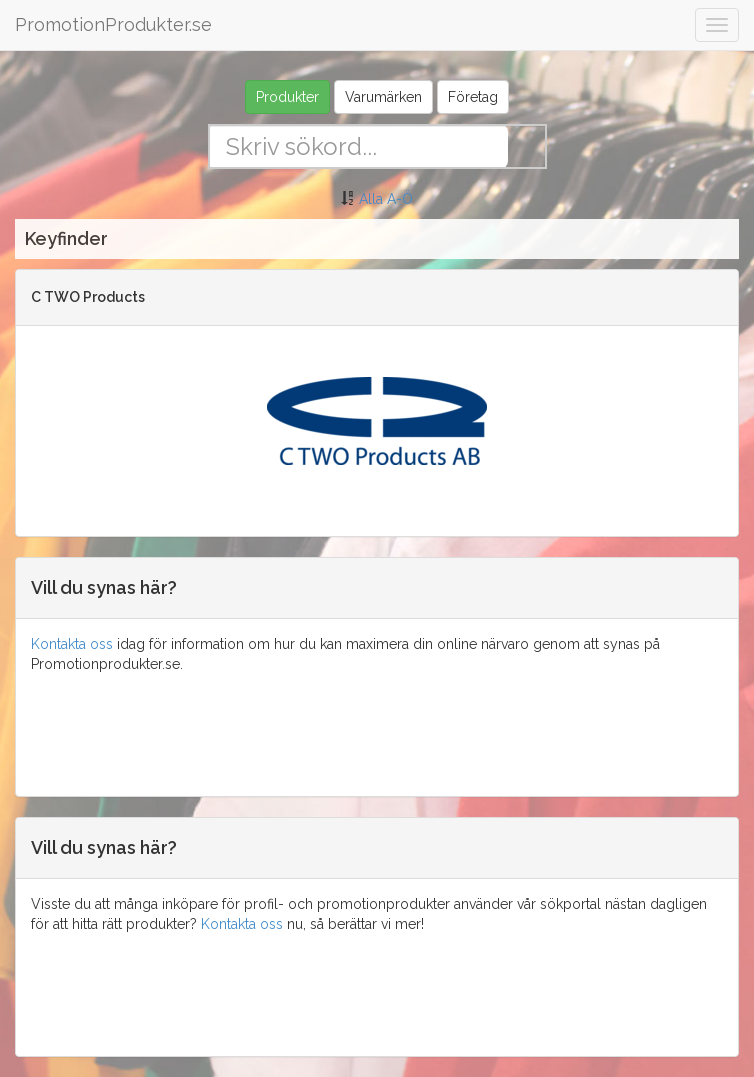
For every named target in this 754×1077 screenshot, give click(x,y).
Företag (473, 97)
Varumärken (383, 97)
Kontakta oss (72, 644)
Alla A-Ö (386, 199)
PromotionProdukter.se (113, 24)
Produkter (287, 97)
